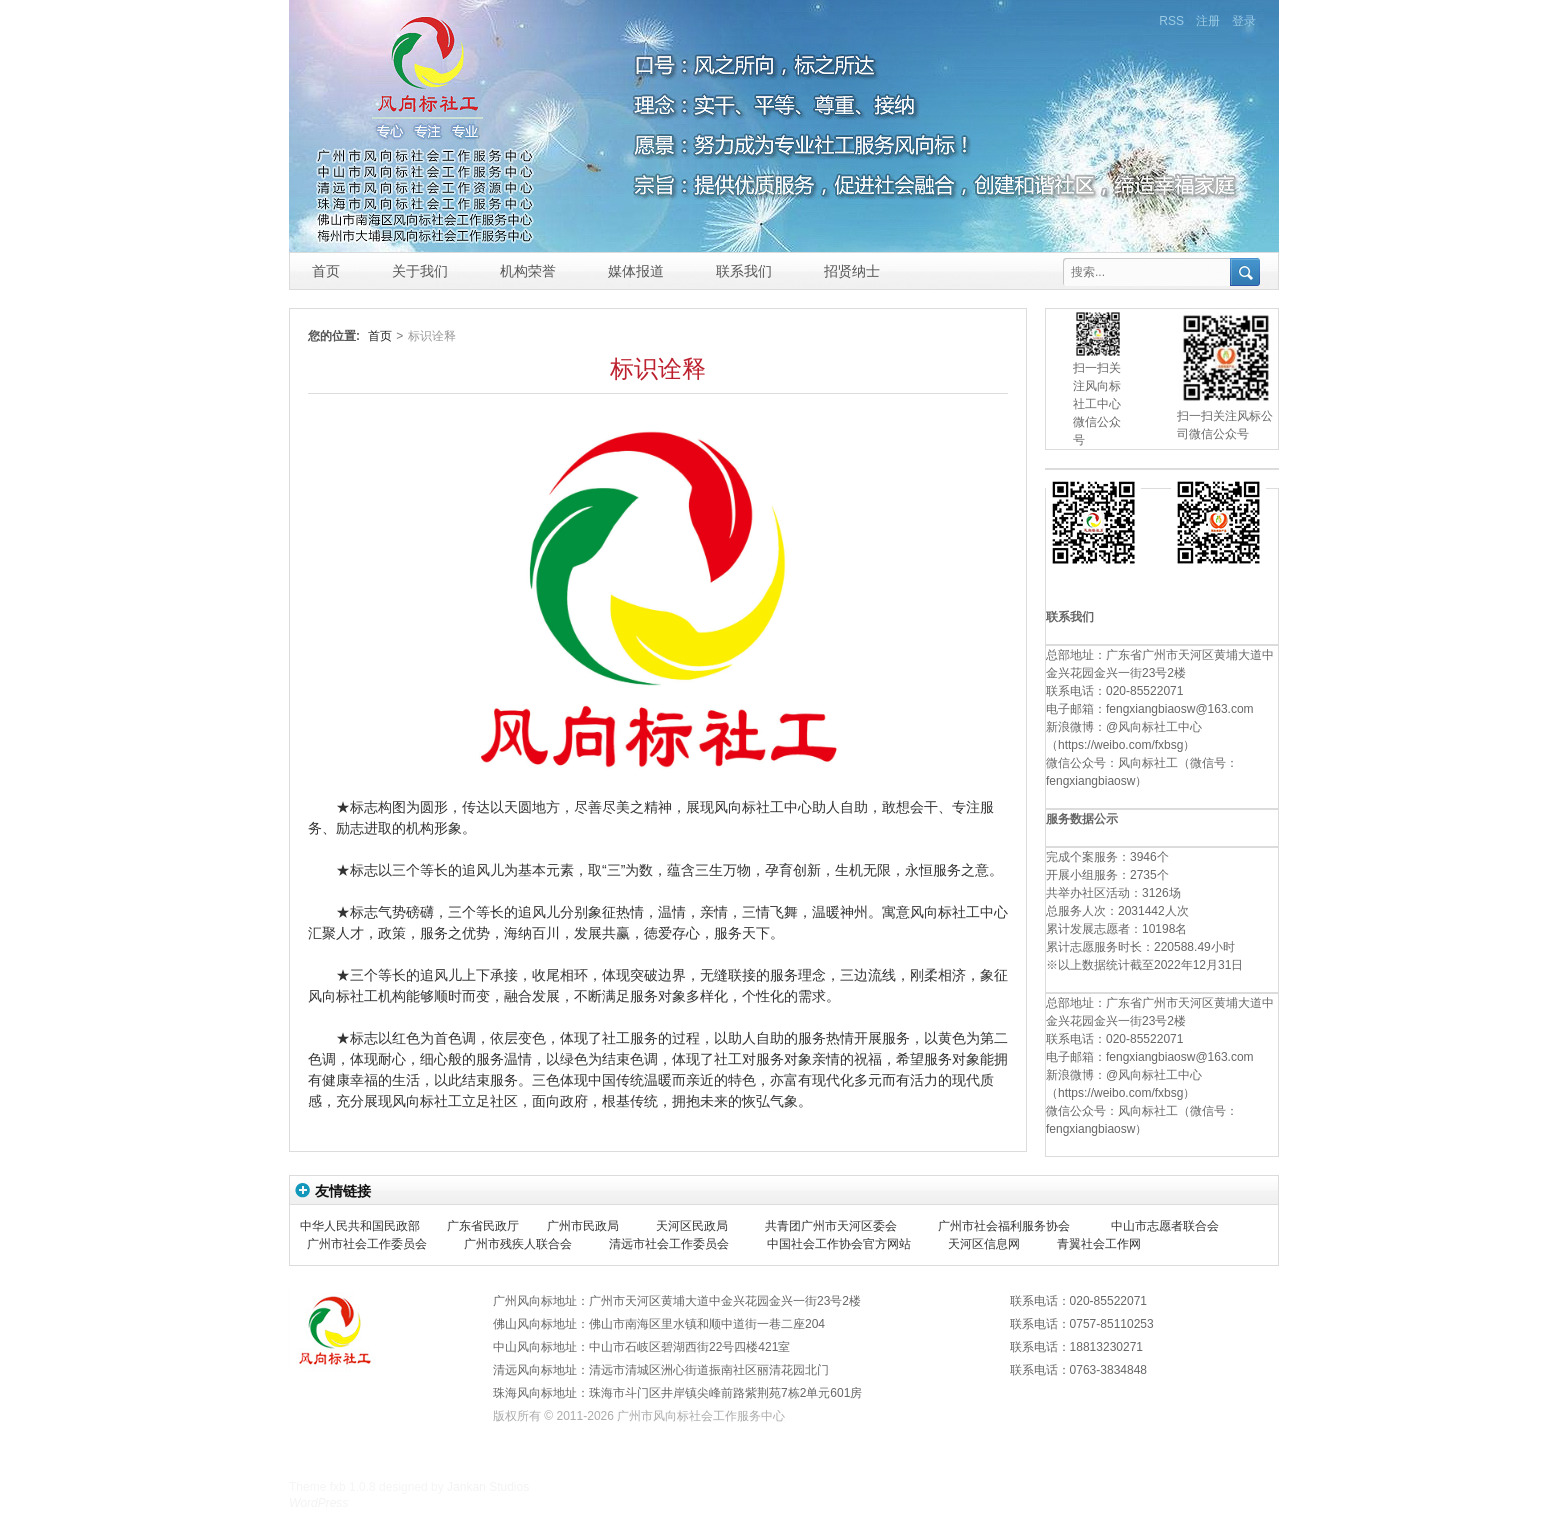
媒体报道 (636, 271)
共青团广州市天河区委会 (831, 1226)
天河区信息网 (984, 1244)
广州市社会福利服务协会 (1004, 1226)
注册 (1208, 21)
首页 (326, 271)
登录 (1244, 21)
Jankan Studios (488, 1487)
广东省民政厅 (483, 1226)
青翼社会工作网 (1099, 1244)
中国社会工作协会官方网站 (839, 1244)
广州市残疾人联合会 (518, 1244)
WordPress (318, 1503)
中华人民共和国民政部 (360, 1226)
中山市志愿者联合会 (1165, 1226)
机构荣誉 (528, 271)
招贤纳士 (852, 271)
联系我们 (744, 271)
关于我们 (420, 271)
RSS (1171, 21)
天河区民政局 (692, 1226)
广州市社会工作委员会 (367, 1244)
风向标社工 (427, 114)
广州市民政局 (583, 1226)
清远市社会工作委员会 (669, 1244)
